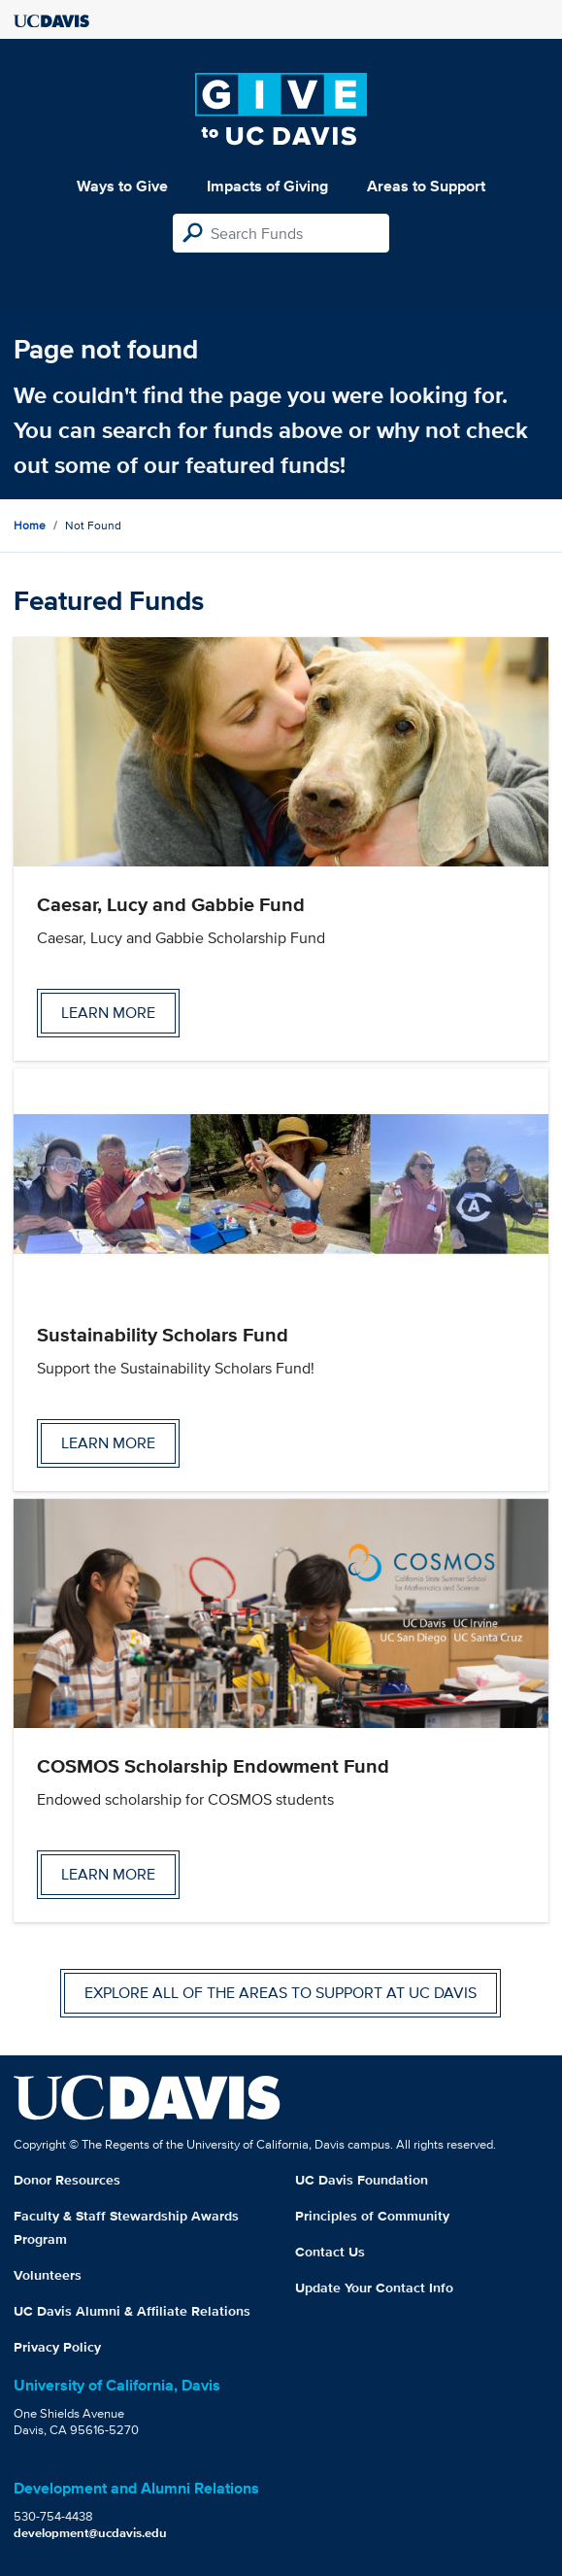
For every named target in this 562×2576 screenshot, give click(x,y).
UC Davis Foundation (361, 2179)
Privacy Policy (57, 2346)
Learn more (108, 1012)
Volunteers (48, 2275)
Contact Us (330, 2251)
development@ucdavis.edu (90, 2533)
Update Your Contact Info (374, 2287)
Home (30, 525)
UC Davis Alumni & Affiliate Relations (132, 2311)
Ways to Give (122, 186)
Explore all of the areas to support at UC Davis (280, 1993)
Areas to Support (426, 186)
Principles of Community (372, 2215)
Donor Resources (67, 2179)
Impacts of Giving (267, 186)
